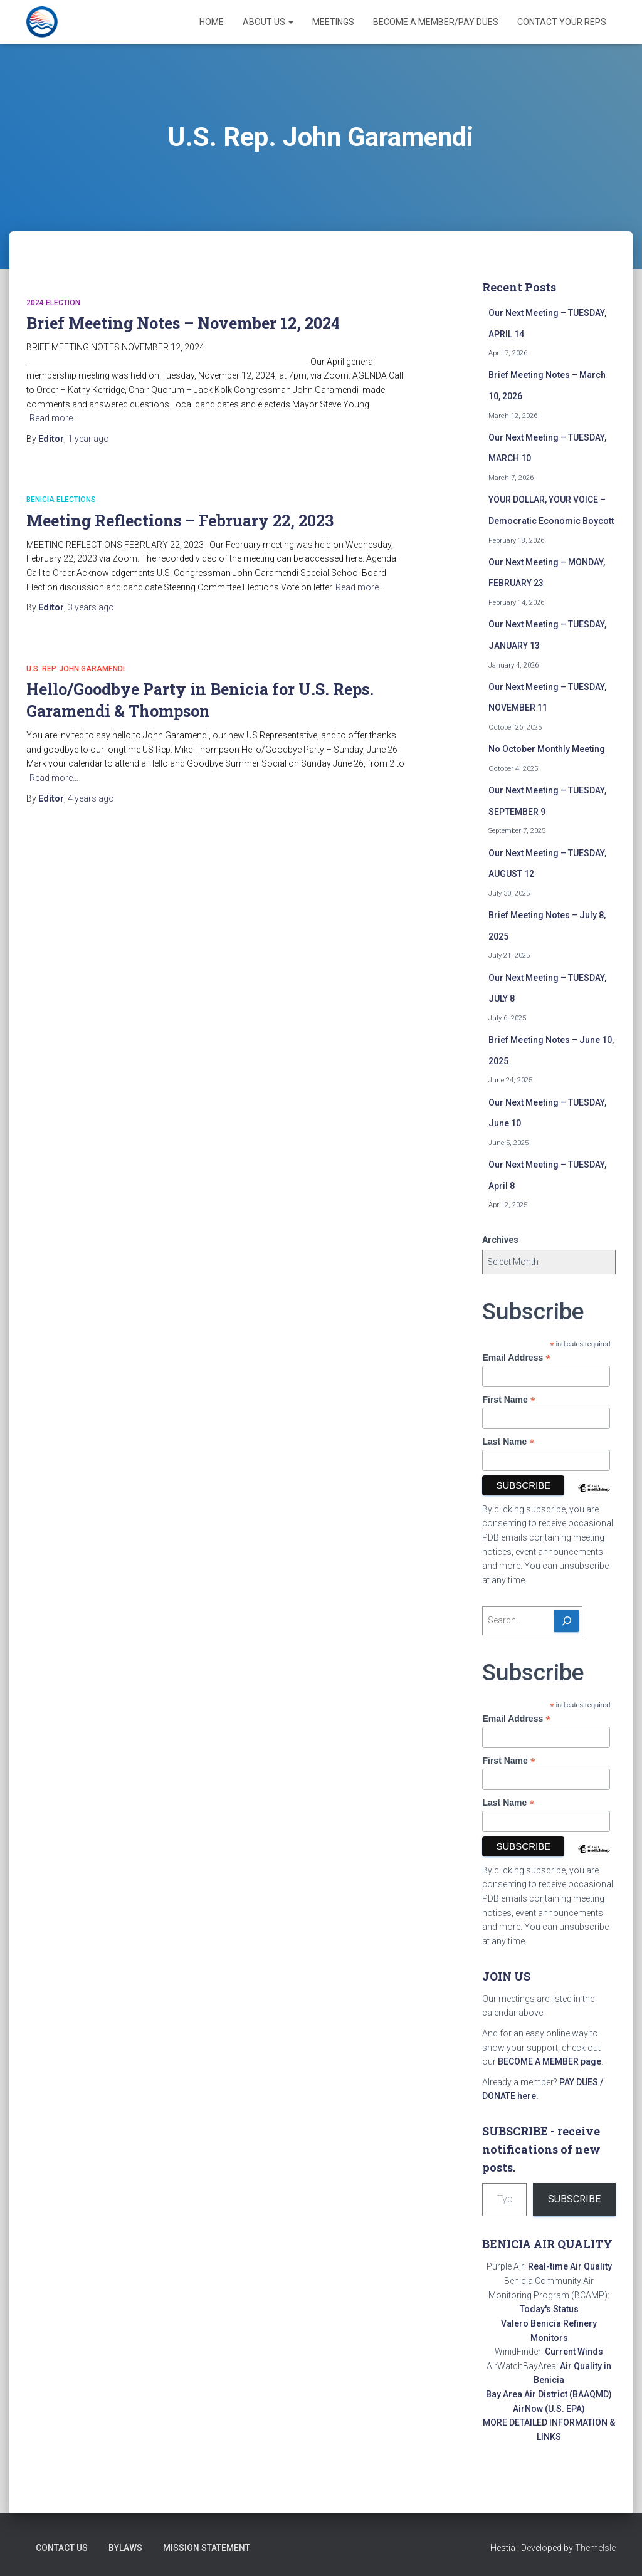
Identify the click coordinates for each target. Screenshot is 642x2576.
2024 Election (53, 302)
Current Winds (574, 2352)
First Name (508, 1400)
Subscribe (574, 2199)
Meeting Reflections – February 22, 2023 (180, 520)
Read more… (53, 418)
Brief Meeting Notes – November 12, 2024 (183, 323)
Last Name (508, 1442)
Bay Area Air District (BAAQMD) (549, 2394)
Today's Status (549, 2309)
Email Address (516, 1358)
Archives (500, 1240)
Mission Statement (206, 2548)
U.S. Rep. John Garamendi (75, 668)
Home (211, 22)
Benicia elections (61, 499)
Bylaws (125, 2548)
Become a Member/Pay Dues (435, 22)
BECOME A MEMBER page (549, 2061)
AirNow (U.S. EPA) (549, 2409)
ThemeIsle (595, 2548)
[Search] (566, 1621)
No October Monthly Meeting (546, 749)
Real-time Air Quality (570, 2266)
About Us (268, 22)
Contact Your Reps (561, 22)
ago (88, 439)
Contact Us (62, 2548)
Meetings (333, 22)
